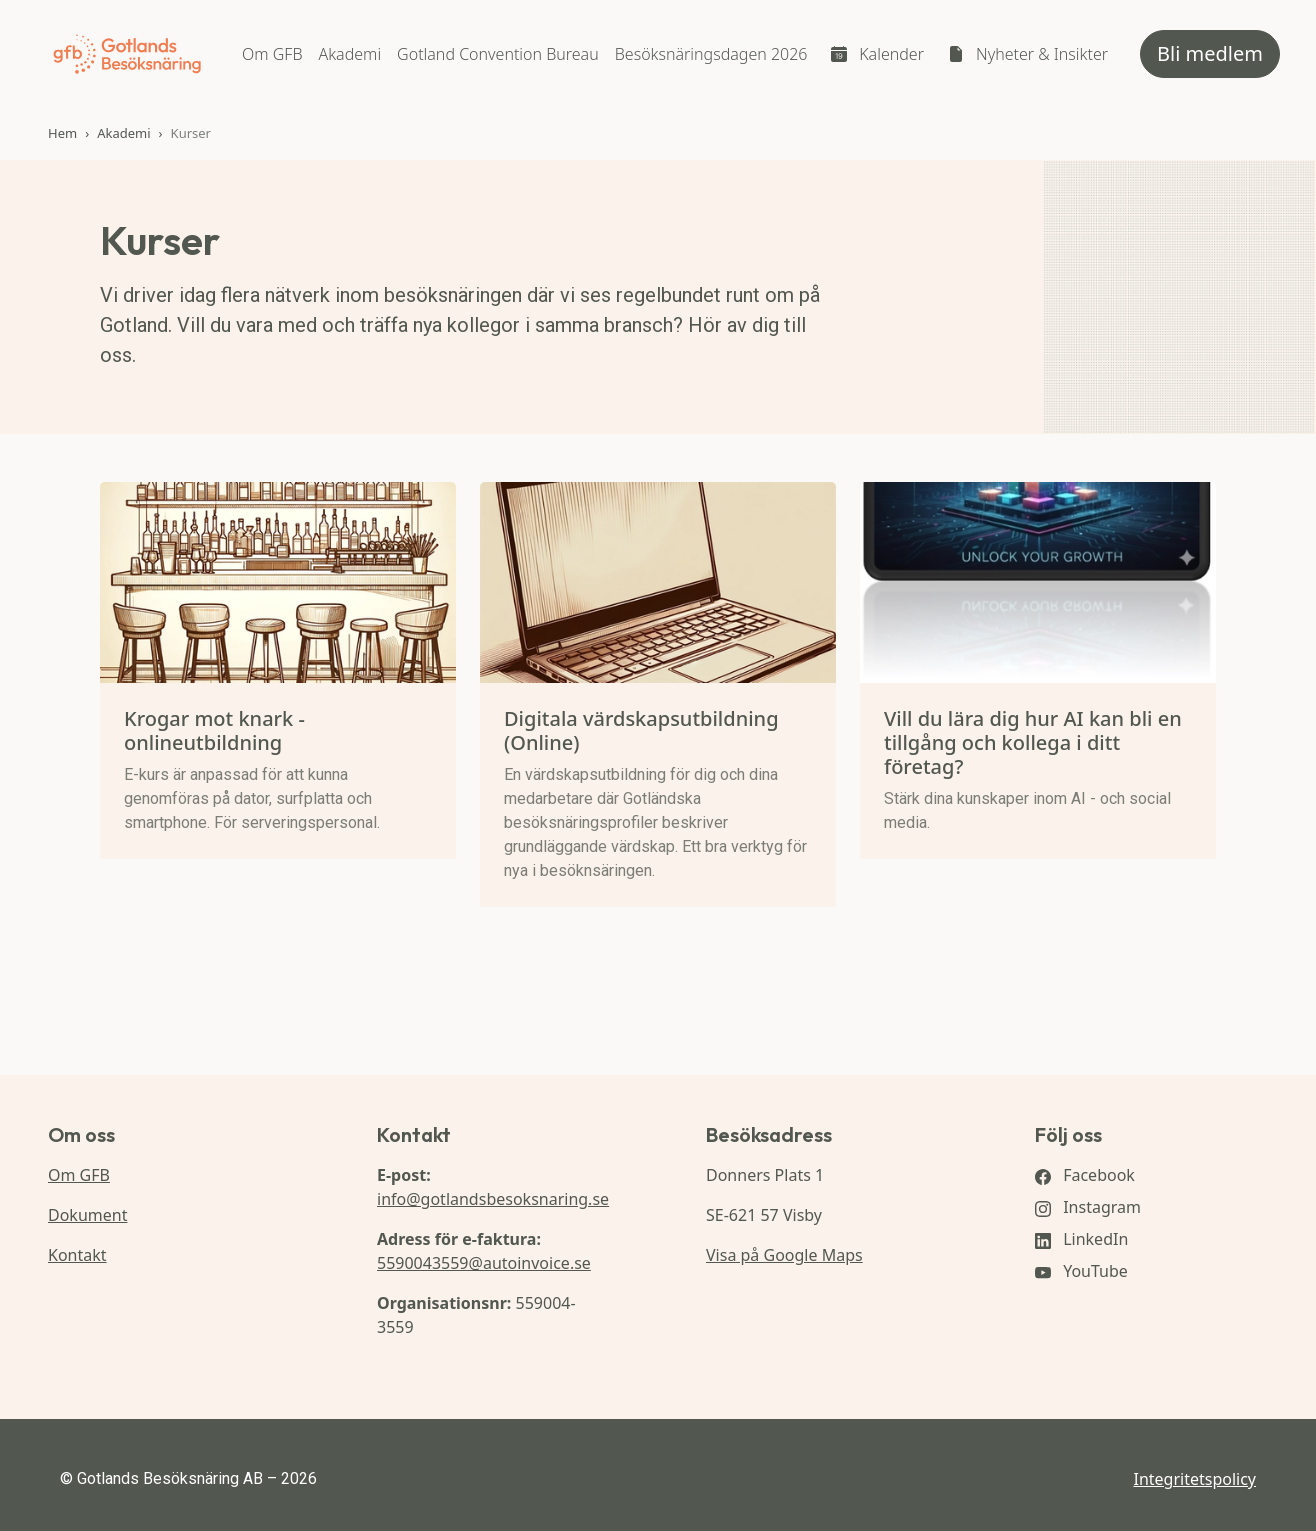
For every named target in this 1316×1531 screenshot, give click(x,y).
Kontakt (77, 1255)
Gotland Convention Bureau (498, 54)
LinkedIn (1081, 1239)
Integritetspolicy (1194, 1479)
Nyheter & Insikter (1042, 54)
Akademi (349, 54)
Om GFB (272, 54)
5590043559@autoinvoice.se (484, 1263)
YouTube (1081, 1271)
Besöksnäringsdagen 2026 (711, 54)
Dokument (87, 1215)
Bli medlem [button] (1210, 53)
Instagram (1088, 1207)
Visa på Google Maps (784, 1255)
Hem (62, 133)
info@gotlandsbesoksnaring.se (493, 1199)
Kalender (891, 54)
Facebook (1085, 1175)
